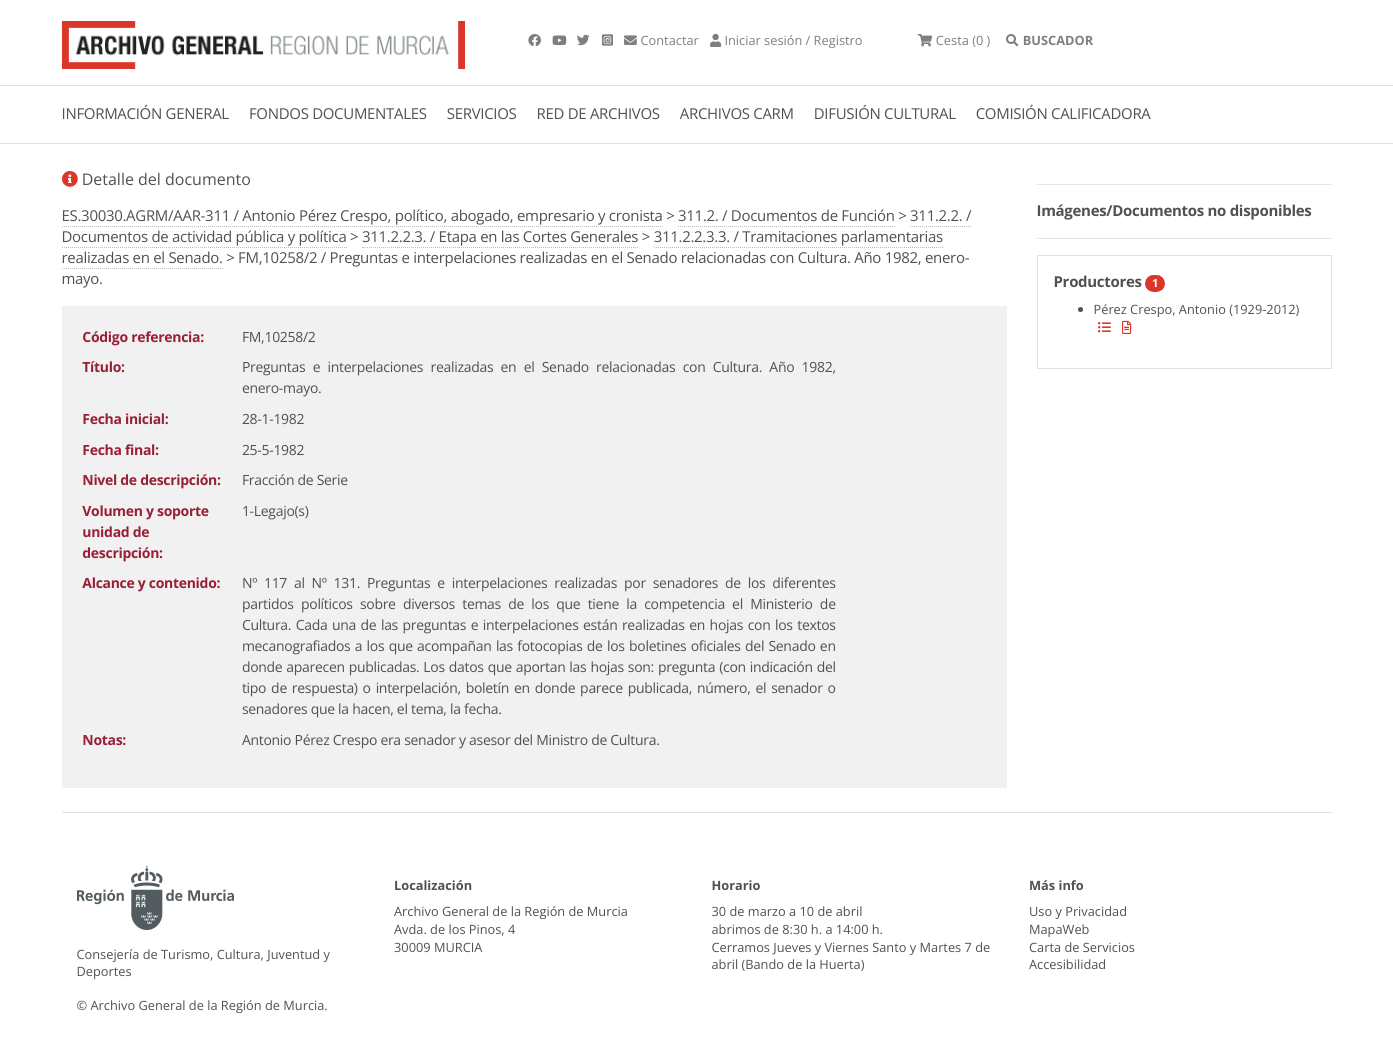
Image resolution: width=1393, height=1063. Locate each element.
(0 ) (954, 40)
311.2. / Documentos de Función (786, 216)
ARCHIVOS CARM (737, 114)
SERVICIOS (482, 114)
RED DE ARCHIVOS (598, 114)
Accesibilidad (1067, 964)
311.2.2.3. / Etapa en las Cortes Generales (500, 237)
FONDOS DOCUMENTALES (338, 114)
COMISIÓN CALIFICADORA (1063, 114)
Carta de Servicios (1082, 947)
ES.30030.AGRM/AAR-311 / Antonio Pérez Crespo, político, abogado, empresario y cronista (362, 216)
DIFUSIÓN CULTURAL (885, 114)
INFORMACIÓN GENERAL (145, 114)
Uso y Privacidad (1078, 911)
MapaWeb (1059, 929)
